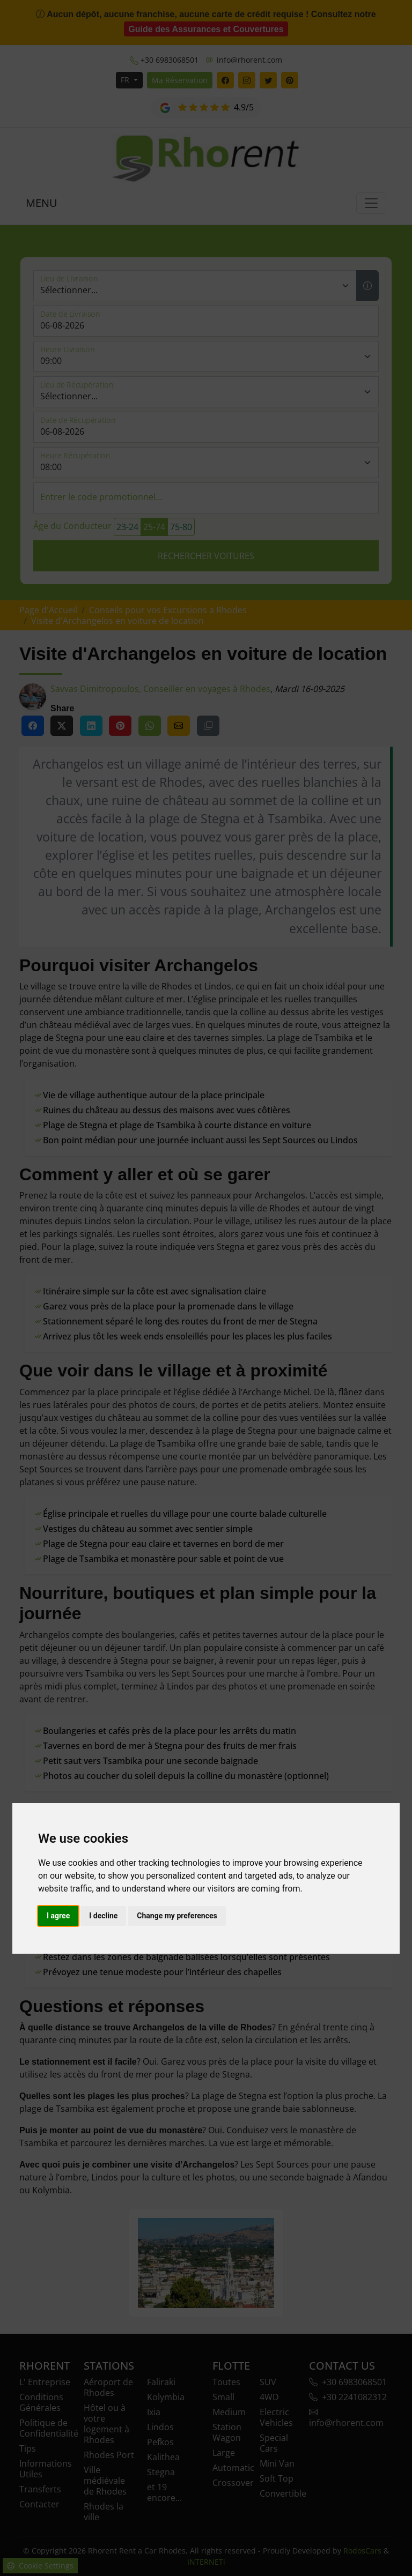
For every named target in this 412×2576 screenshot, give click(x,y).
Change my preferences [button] (177, 1915)
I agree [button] (58, 1915)
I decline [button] (103, 1915)
